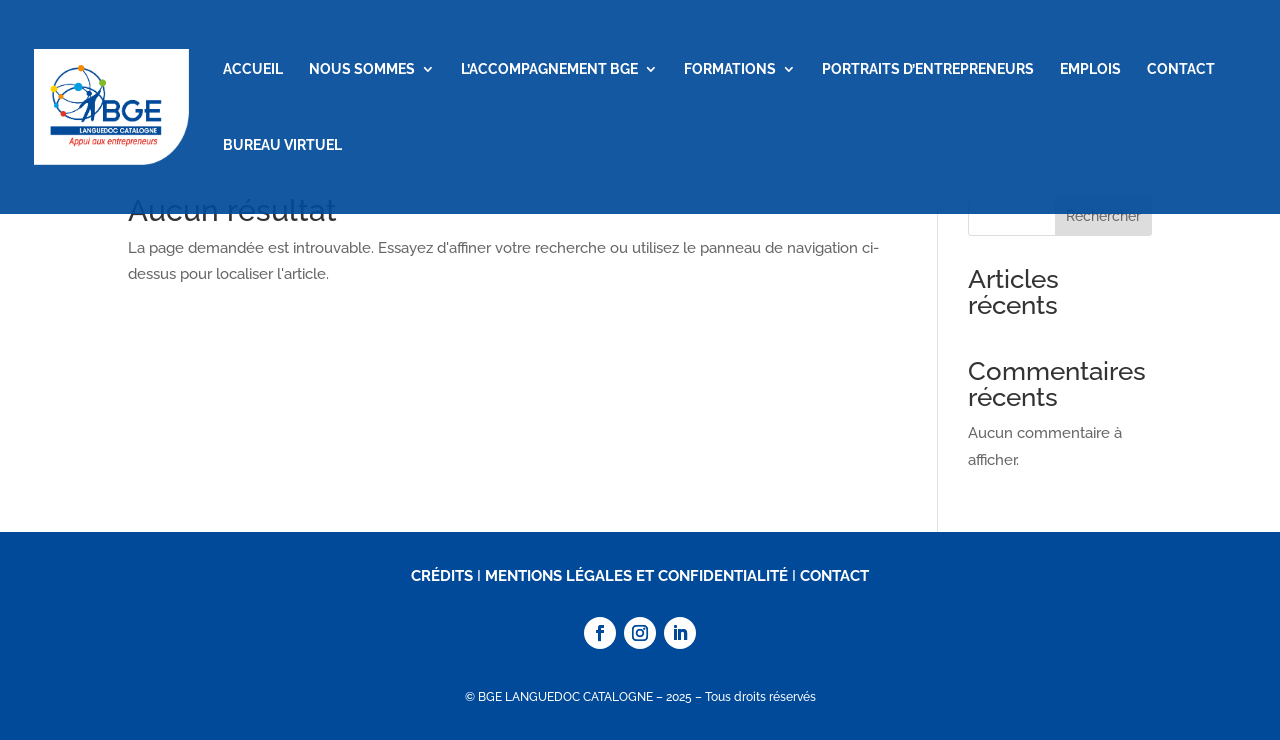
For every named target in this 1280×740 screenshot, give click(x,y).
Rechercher (1103, 216)
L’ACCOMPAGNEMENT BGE (549, 69)
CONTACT (1181, 69)
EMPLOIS (1090, 69)
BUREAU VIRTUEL (282, 145)
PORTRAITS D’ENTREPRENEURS (928, 69)
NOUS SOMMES (362, 69)
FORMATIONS (730, 69)
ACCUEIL (253, 69)
